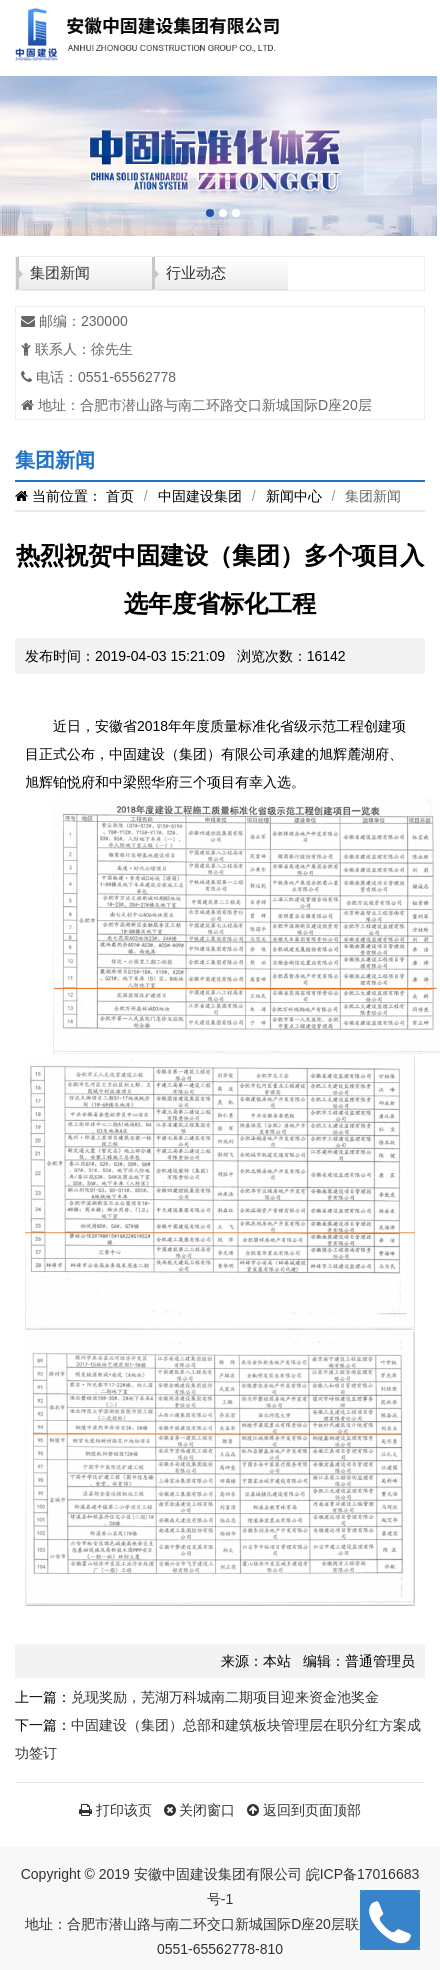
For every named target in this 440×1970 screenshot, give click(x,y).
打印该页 (115, 1810)
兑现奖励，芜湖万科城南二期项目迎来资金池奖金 (225, 1697)
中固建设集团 (200, 496)
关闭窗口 (200, 1810)
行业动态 (196, 272)
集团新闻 (60, 272)
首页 (120, 496)
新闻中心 (294, 496)
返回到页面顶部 (304, 1810)
